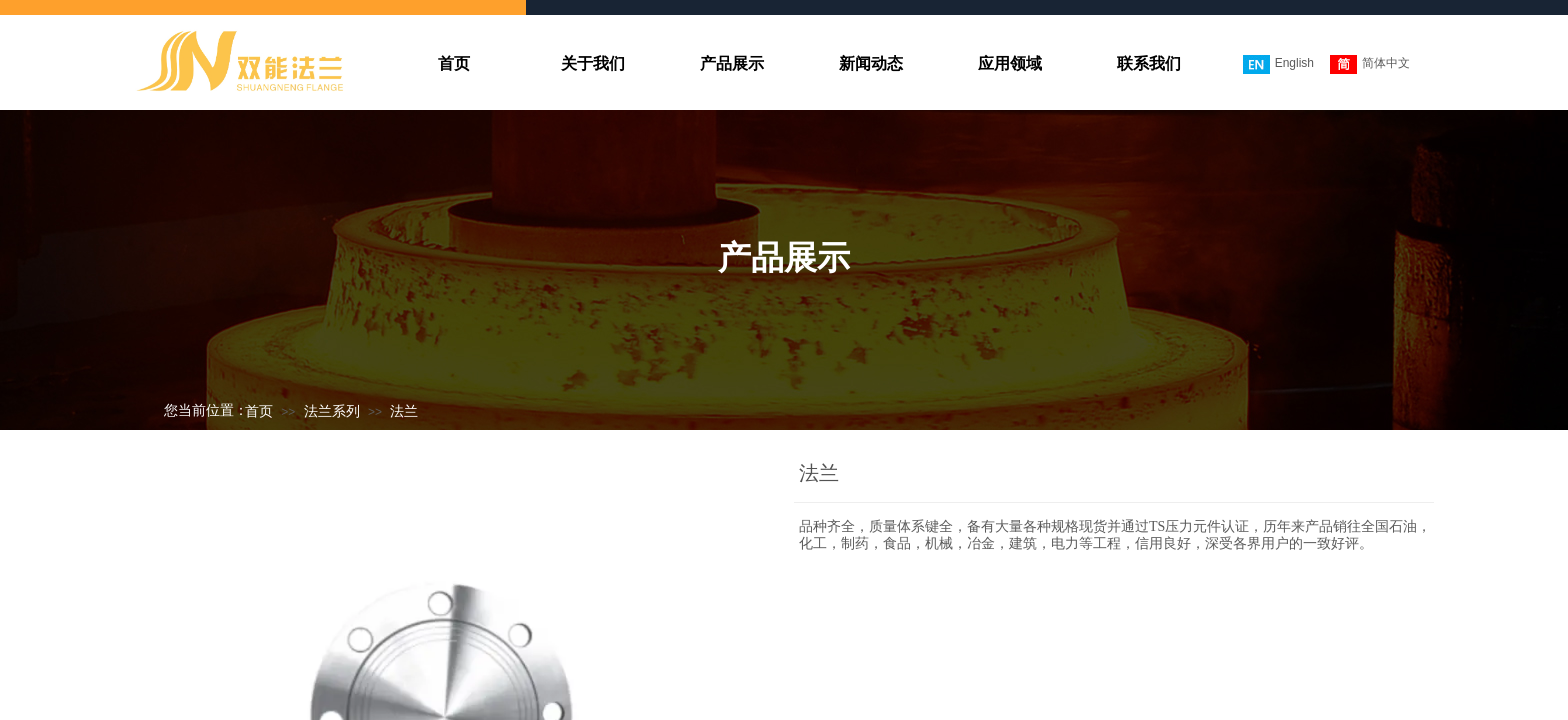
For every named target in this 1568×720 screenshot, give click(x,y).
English (1278, 64)
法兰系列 (332, 411)
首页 (259, 411)
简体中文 (1370, 64)
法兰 (404, 411)
